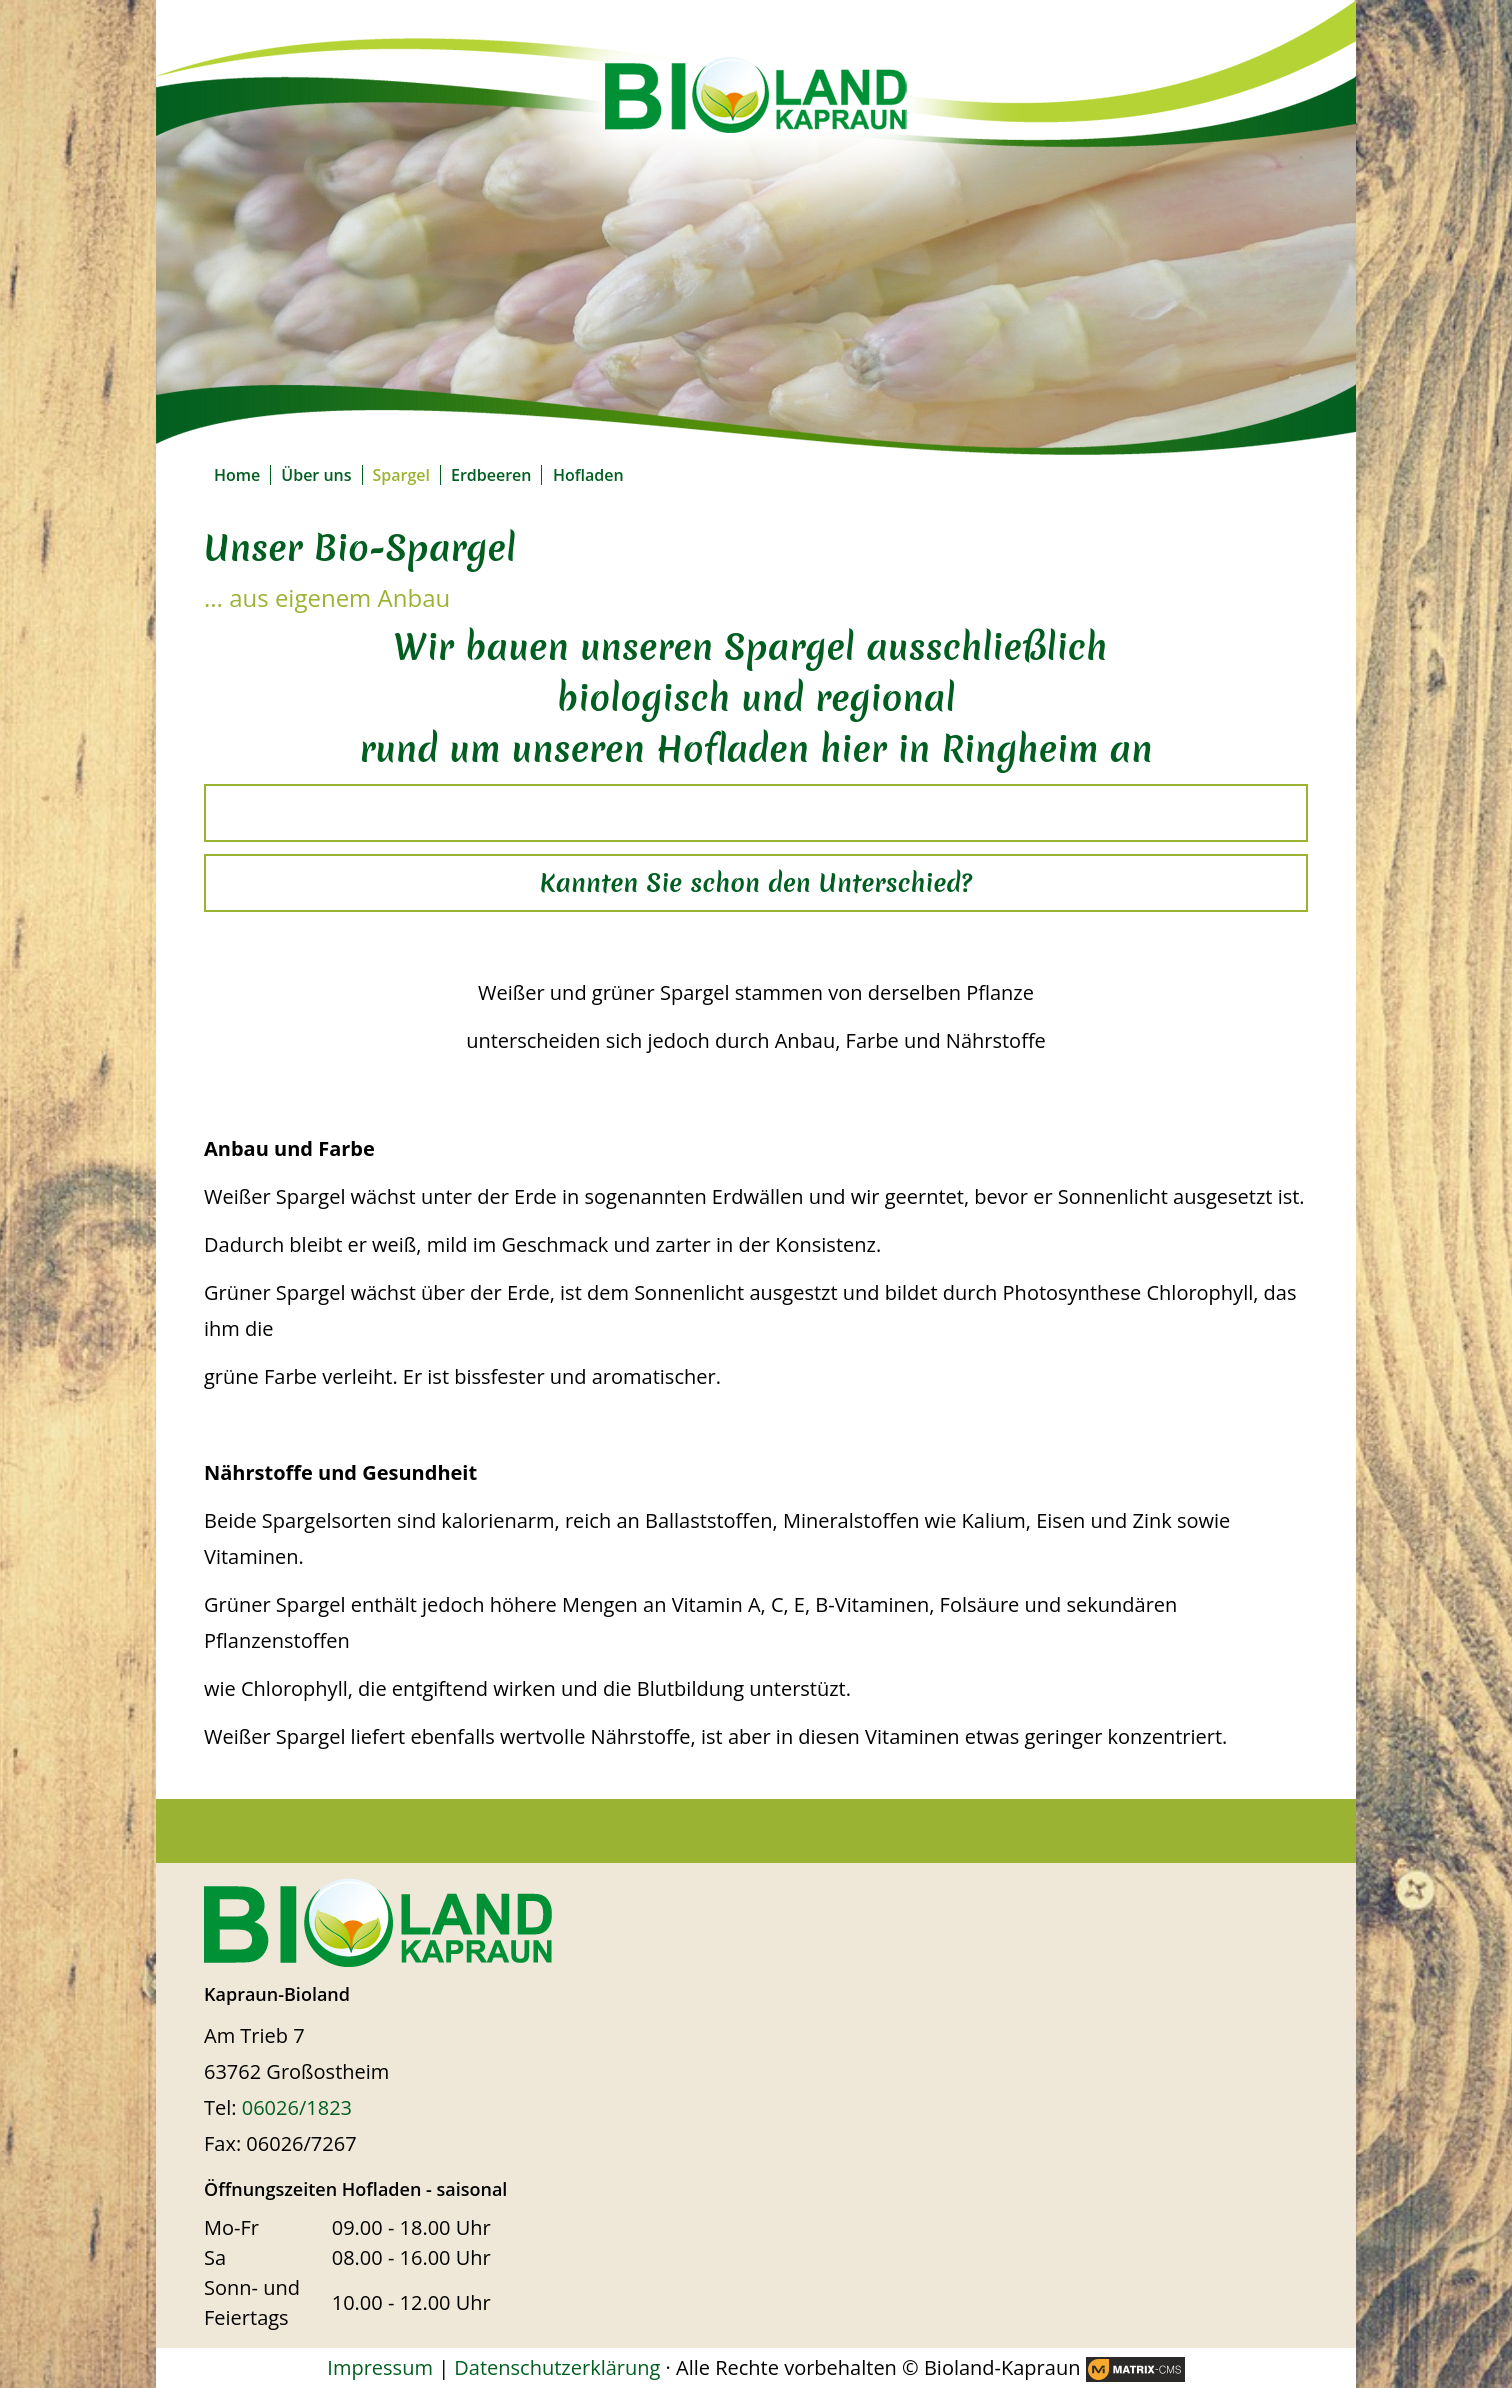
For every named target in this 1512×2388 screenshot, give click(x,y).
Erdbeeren (491, 475)
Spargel (402, 475)
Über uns (316, 475)
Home (237, 475)
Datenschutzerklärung (557, 2367)
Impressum (380, 2367)
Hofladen (588, 475)
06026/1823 (297, 2107)
